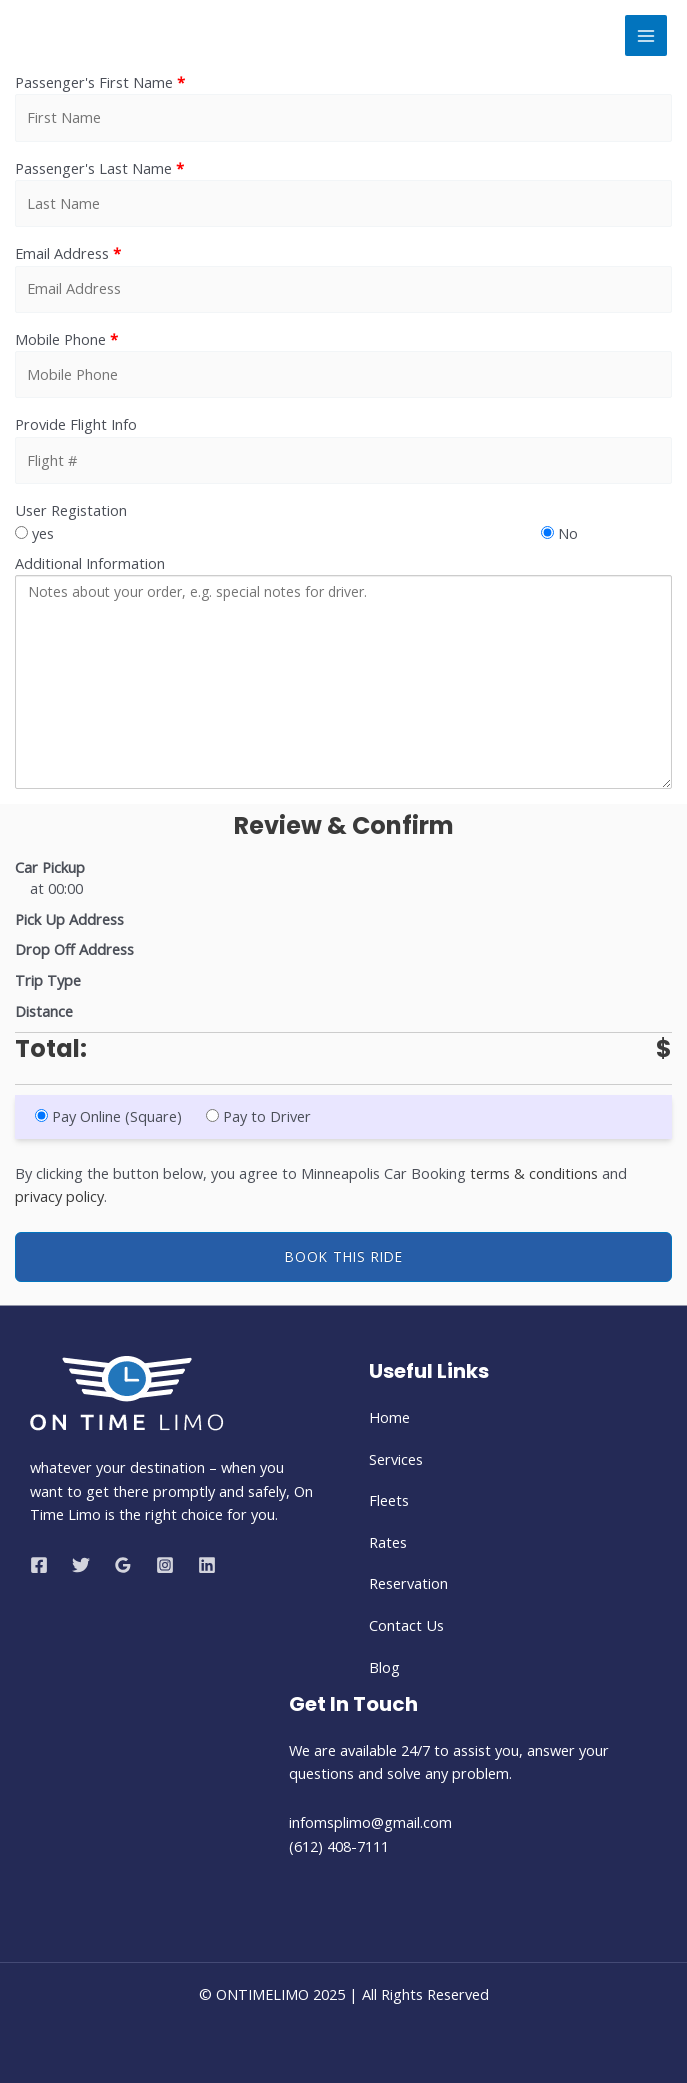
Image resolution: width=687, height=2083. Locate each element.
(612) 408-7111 (339, 1846)
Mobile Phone (66, 339)
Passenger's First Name (100, 82)
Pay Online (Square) (110, 1116)
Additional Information (90, 563)
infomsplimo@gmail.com (372, 1822)
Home (389, 1417)
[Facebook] (39, 1565)
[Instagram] (165, 1565)
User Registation (71, 510)
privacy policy (59, 1196)
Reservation (408, 1583)
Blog (384, 1667)
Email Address (68, 253)
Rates (388, 1542)
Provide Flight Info (76, 424)
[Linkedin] (207, 1565)
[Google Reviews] (123, 1565)
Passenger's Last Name (99, 168)
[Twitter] (81, 1565)
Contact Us (406, 1625)
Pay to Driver (262, 1116)
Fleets (389, 1500)
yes (34, 533)
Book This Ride (344, 1256)
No (559, 533)
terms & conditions (534, 1173)
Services (396, 1459)
